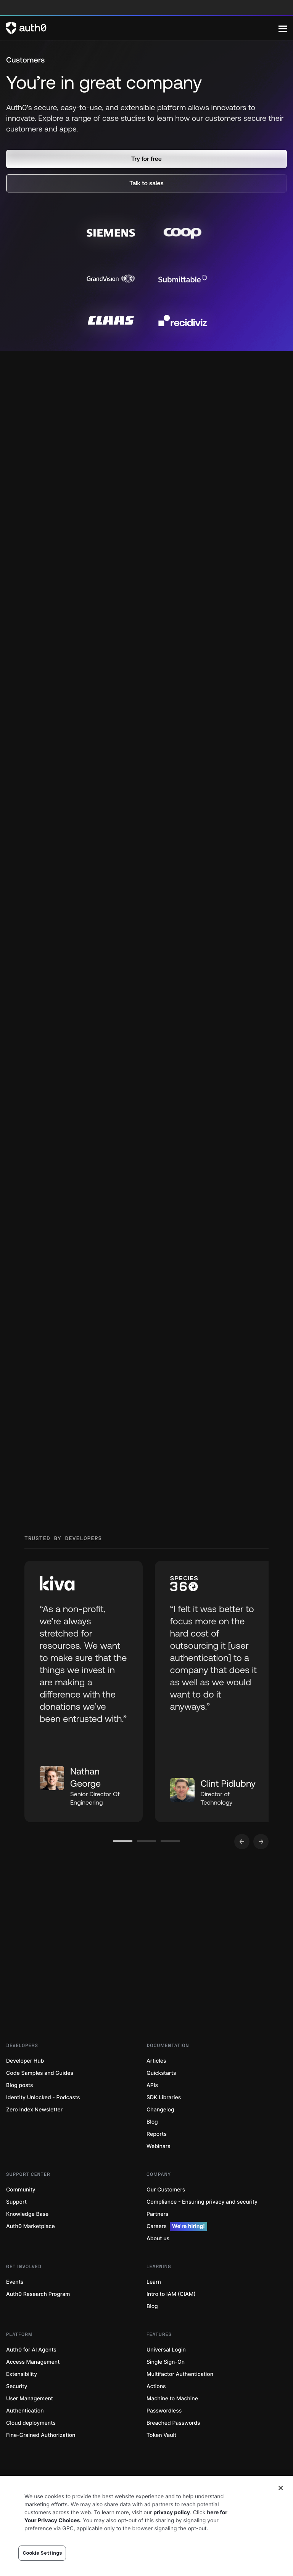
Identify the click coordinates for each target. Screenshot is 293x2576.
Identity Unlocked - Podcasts (43, 2122)
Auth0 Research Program (38, 2319)
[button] (146, 159)
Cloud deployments (31, 2448)
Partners (157, 2239)
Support (16, 2227)
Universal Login (166, 2375)
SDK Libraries (163, 2122)
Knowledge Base (27, 2239)
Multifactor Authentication (179, 2399)
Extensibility (21, 2399)
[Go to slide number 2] (147, 1866)
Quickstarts (161, 2098)
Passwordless (164, 2436)
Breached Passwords (173, 2448)
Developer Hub (25, 2086)
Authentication (25, 2436)
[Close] (280, 2488)
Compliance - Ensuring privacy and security (202, 2227)
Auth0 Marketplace (30, 2251)
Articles (156, 2086)
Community (20, 2215)
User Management (29, 2424)
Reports (156, 2159)
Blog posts (19, 2110)
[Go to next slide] (261, 1866)
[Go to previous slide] (242, 1866)
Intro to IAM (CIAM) (171, 2319)
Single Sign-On (165, 2387)
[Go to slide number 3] (171, 1866)
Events (14, 2307)
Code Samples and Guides (39, 2098)
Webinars (158, 2171)
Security (16, 2411)
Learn (153, 2307)
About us (157, 2263)
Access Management (33, 2387)
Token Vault (161, 2460)
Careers (176, 2251)
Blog (152, 2147)
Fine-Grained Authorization (40, 2460)
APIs (152, 2110)
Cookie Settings (42, 2553)
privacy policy (171, 2512)
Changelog (160, 2135)
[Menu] (283, 28)
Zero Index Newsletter (34, 2135)
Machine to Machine (172, 2424)
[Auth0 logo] (142, 28)
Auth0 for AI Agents (31, 2375)
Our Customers (165, 2215)
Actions (156, 2411)
